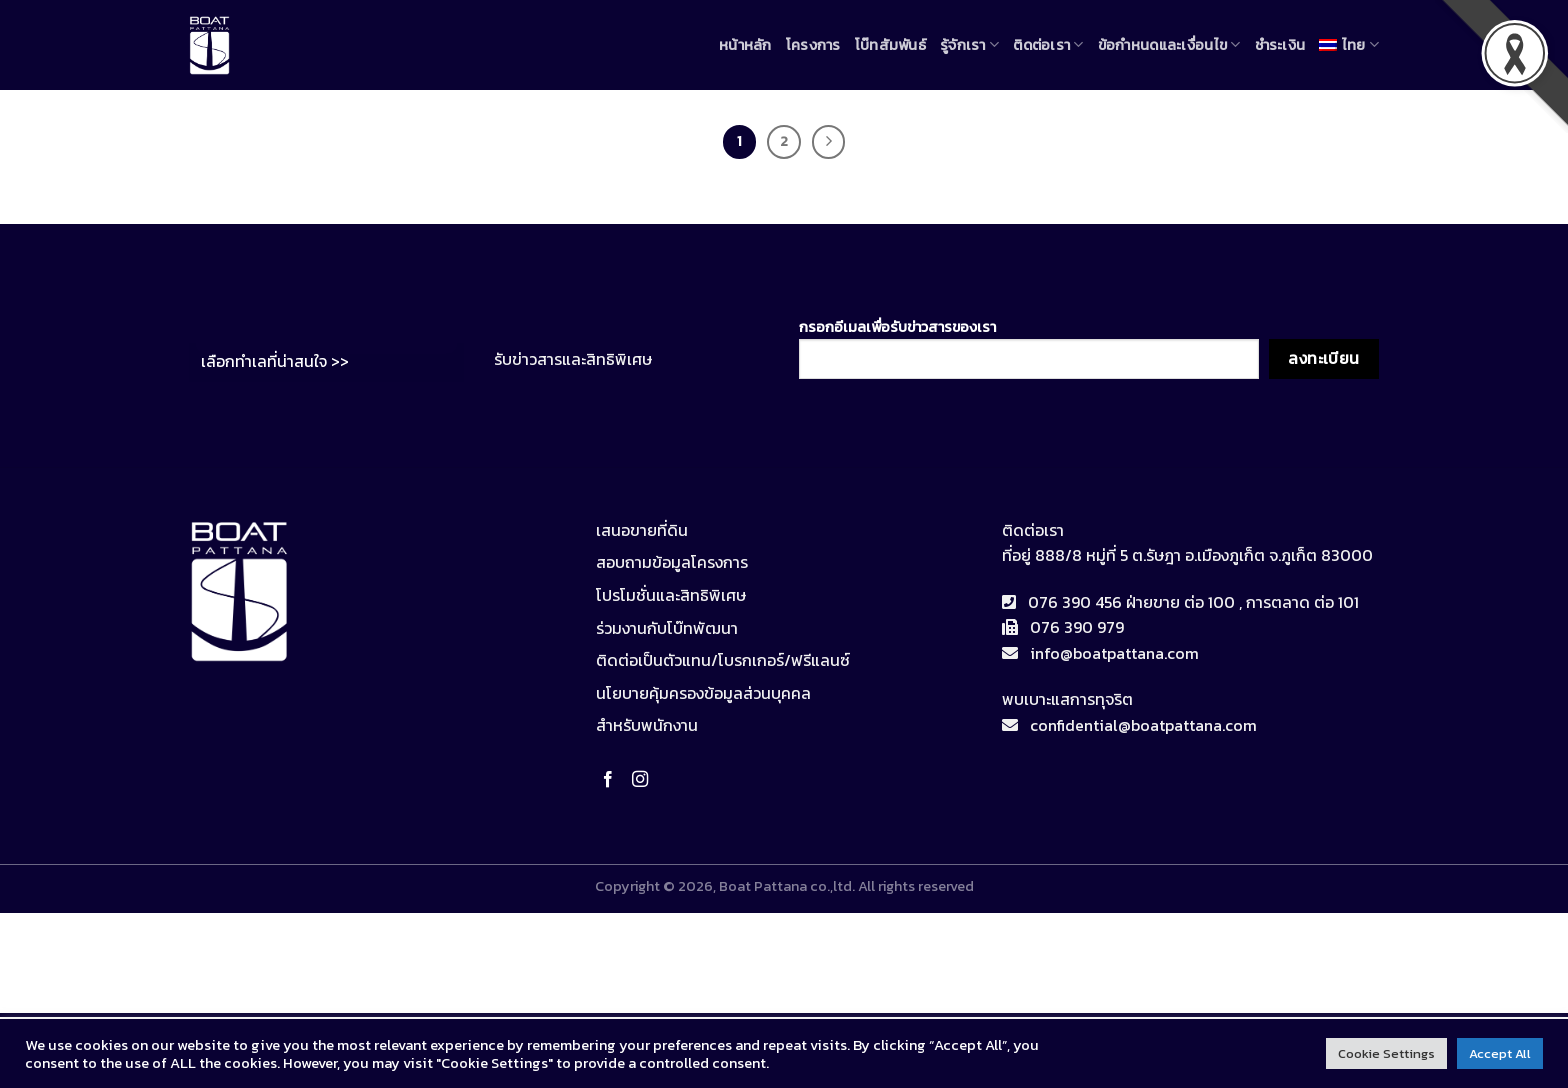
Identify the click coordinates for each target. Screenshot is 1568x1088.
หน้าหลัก (745, 45)
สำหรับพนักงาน (647, 725)
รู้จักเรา (969, 45)
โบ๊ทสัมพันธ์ (890, 45)
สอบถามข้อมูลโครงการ (672, 562)
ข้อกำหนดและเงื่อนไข (1169, 45)
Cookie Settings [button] (1386, 1053)
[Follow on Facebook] (612, 780)
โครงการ (813, 45)
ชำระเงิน (1280, 45)
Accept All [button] (1500, 1053)
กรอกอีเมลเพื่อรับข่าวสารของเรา (1029, 347)
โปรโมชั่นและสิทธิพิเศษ (671, 595)
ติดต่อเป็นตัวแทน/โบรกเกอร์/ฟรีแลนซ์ (723, 660)
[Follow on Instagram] (644, 780)
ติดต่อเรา (1048, 45)
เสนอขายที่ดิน (642, 530)
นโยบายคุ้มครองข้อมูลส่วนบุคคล (703, 693)
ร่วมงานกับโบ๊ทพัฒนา (667, 628)
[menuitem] (1349, 44)
